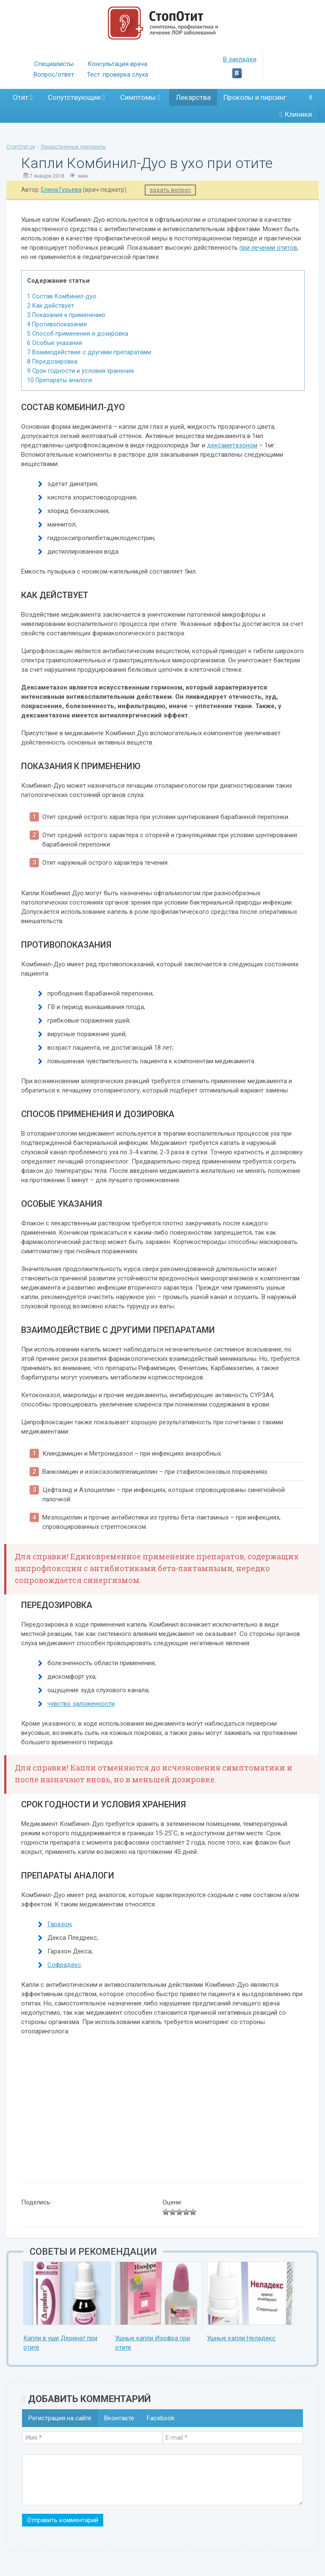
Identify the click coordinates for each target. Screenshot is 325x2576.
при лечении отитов (268, 247)
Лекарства (193, 97)
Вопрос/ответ (53, 74)
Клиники (296, 114)
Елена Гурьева (61, 189)
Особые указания (54, 342)
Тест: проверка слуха (117, 74)
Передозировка (52, 361)
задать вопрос (170, 190)
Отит (23, 97)
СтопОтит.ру (20, 147)
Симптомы (140, 97)
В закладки (237, 59)
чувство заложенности (81, 1703)
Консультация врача (117, 64)
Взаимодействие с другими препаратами (89, 352)
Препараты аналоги (59, 380)
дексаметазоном (232, 445)
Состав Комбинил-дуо (61, 296)
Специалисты (54, 64)
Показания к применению (66, 315)
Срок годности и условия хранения (80, 370)
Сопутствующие (76, 97)
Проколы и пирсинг (254, 97)
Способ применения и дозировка (77, 333)
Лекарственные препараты (73, 147)
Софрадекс (64, 1965)
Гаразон (59, 1924)
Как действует (50, 305)
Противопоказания (57, 324)
